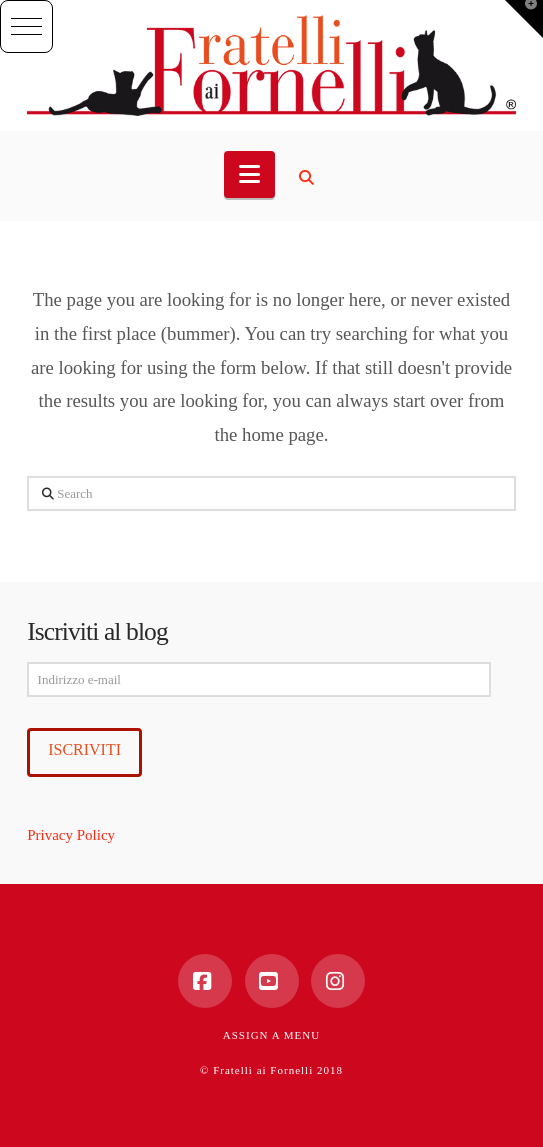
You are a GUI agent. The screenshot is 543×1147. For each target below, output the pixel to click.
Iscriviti (84, 749)
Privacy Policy (71, 835)
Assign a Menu (271, 1035)
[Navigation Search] (309, 178)
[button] (26, 26)
